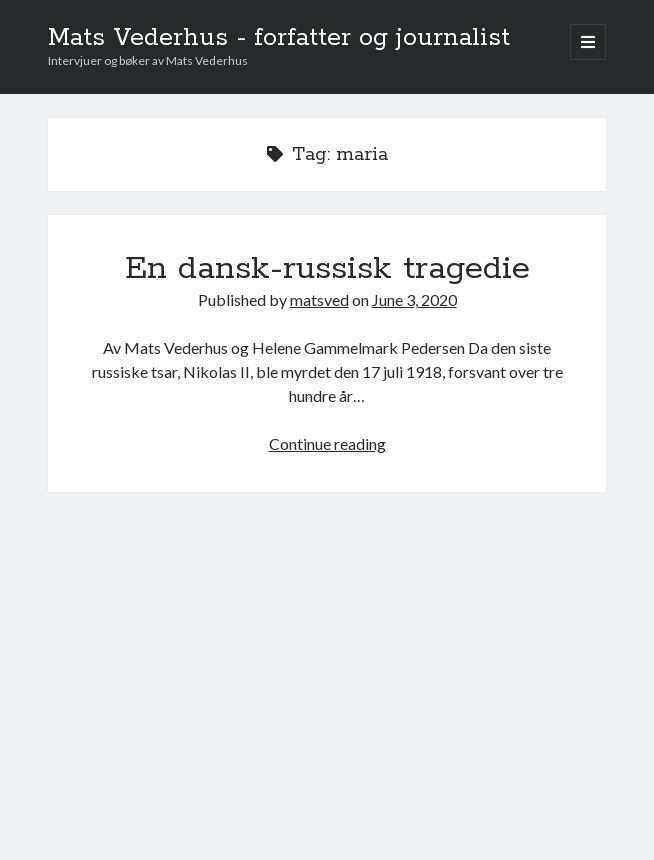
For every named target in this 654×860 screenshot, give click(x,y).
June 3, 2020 (414, 299)
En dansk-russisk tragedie (327, 269)
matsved (319, 299)
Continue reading (327, 443)
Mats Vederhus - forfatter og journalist (279, 38)
